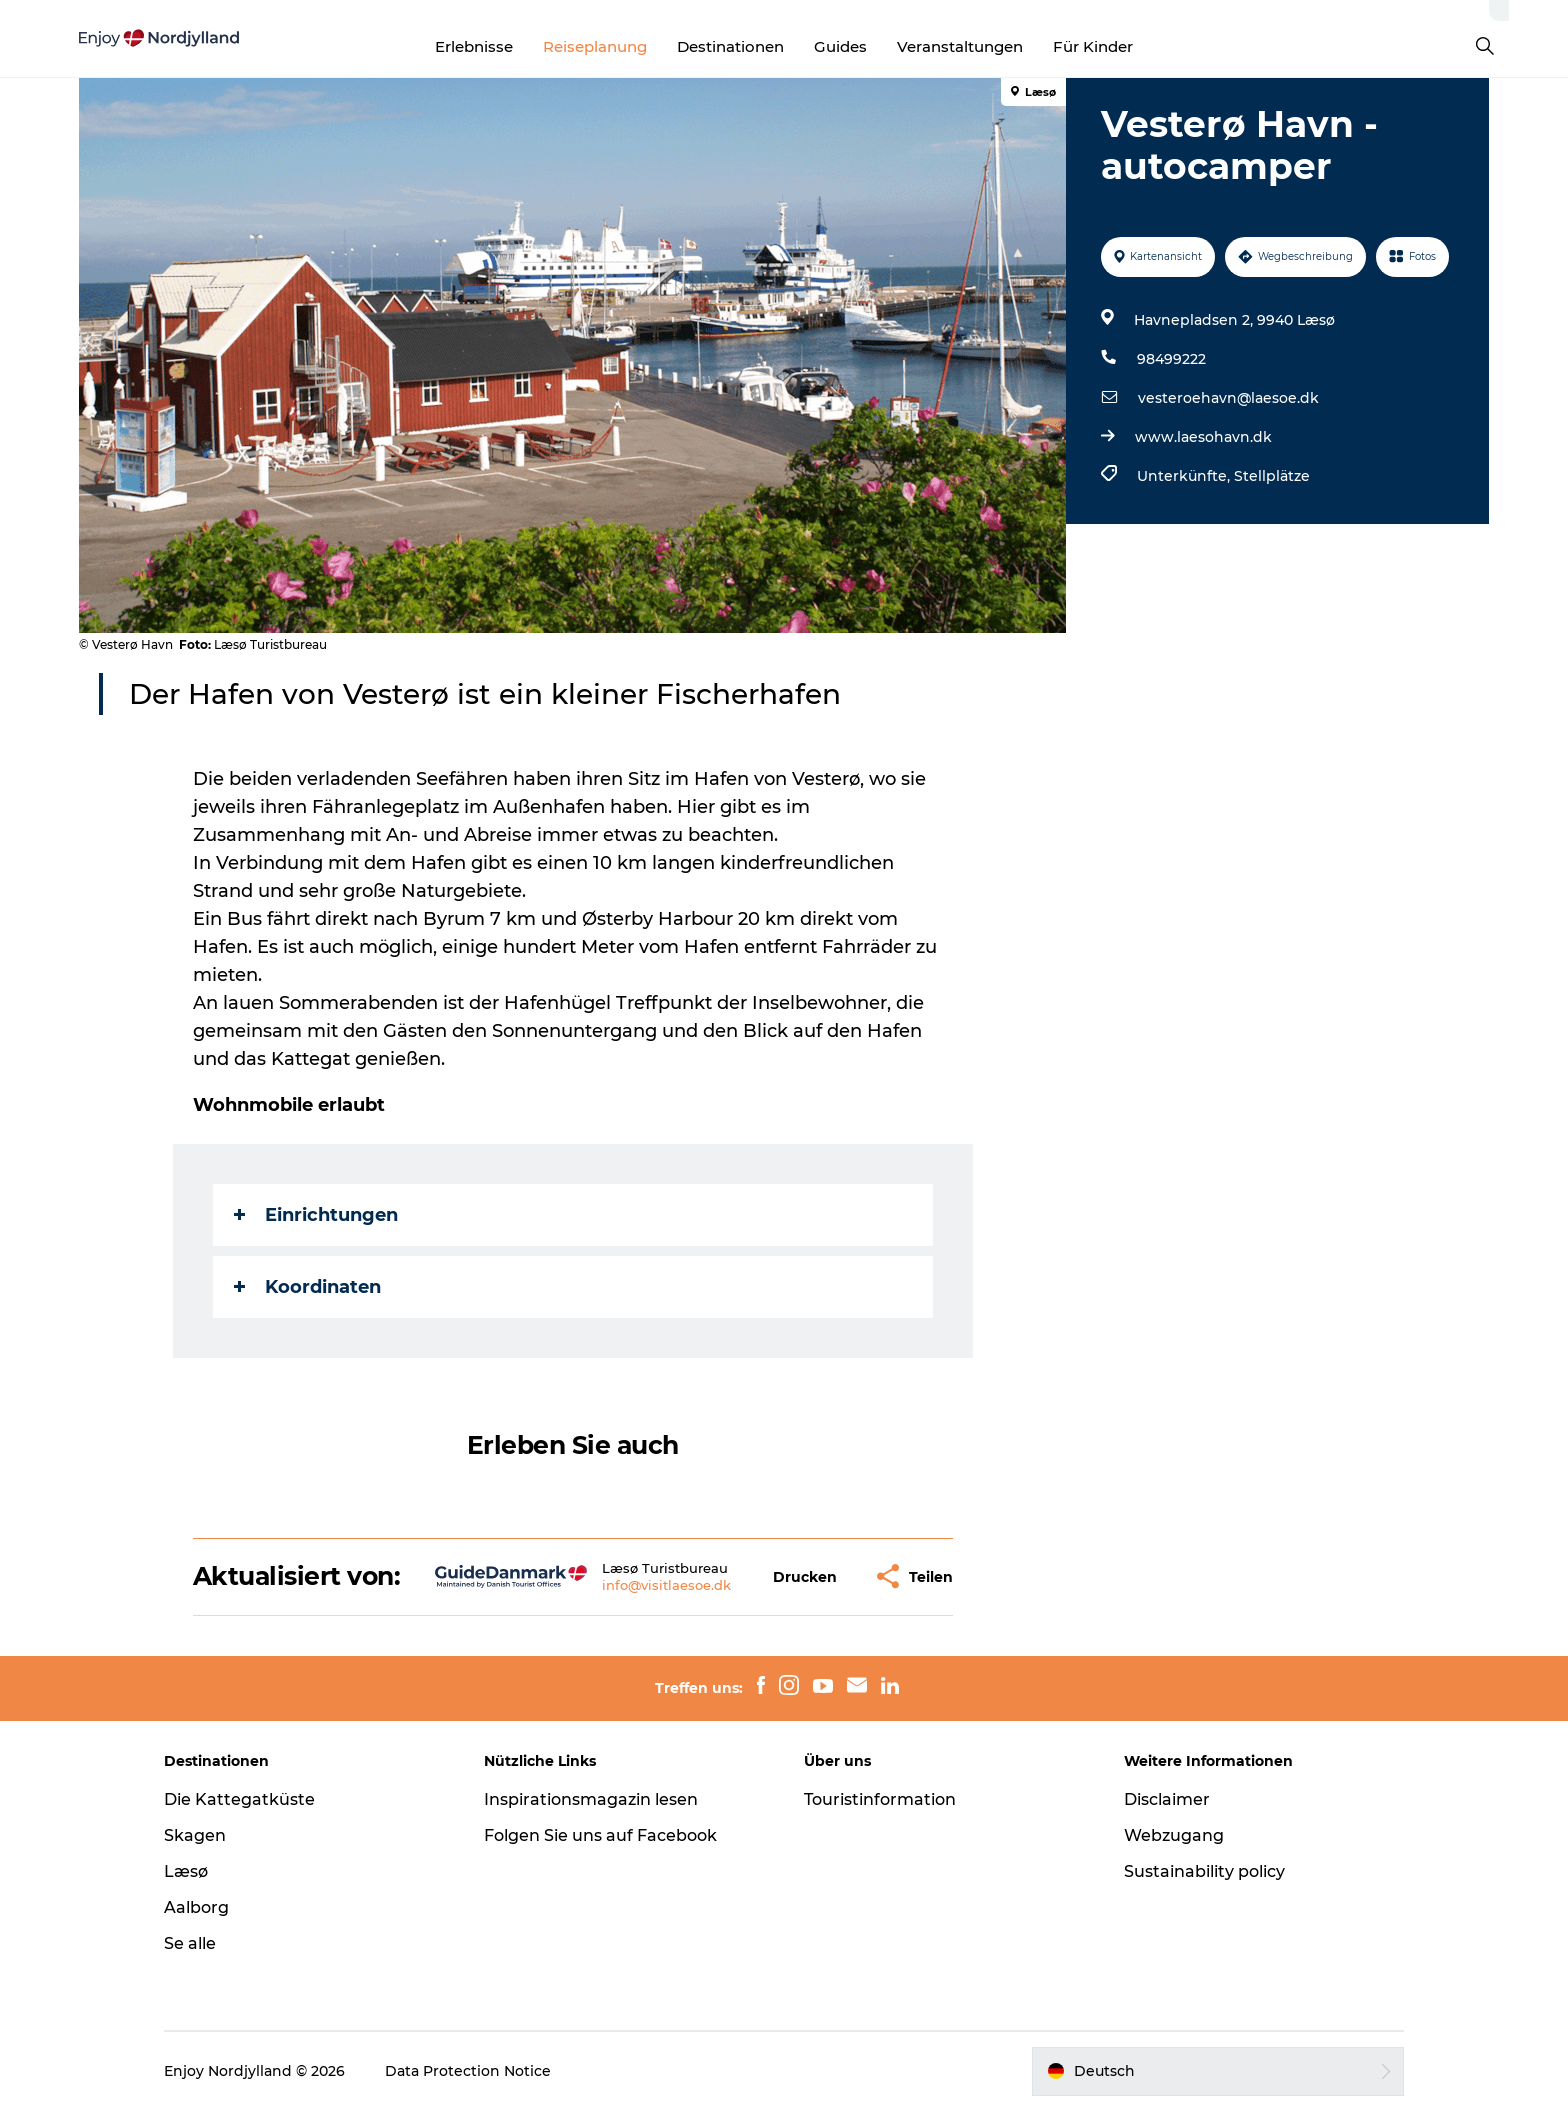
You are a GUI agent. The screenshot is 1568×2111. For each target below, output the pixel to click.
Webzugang (1174, 1835)
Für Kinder (1093, 46)
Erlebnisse (474, 46)
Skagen (195, 1835)
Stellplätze (1272, 476)
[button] (805, 1576)
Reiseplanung (595, 46)
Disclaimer (1167, 1799)
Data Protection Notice (468, 2071)
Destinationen (730, 46)
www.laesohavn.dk (1203, 437)
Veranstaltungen (960, 46)
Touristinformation (880, 1799)
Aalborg (196, 1907)
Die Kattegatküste (239, 1799)
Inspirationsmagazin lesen (591, 1799)
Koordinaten (307, 1287)
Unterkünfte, (1185, 476)
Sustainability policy (1204, 1871)
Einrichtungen (316, 1215)
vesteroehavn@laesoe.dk (1228, 398)
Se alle (190, 1943)
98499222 (1171, 359)
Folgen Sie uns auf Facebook (600, 1835)
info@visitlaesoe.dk (666, 1585)
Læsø (186, 1871)
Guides (840, 46)
